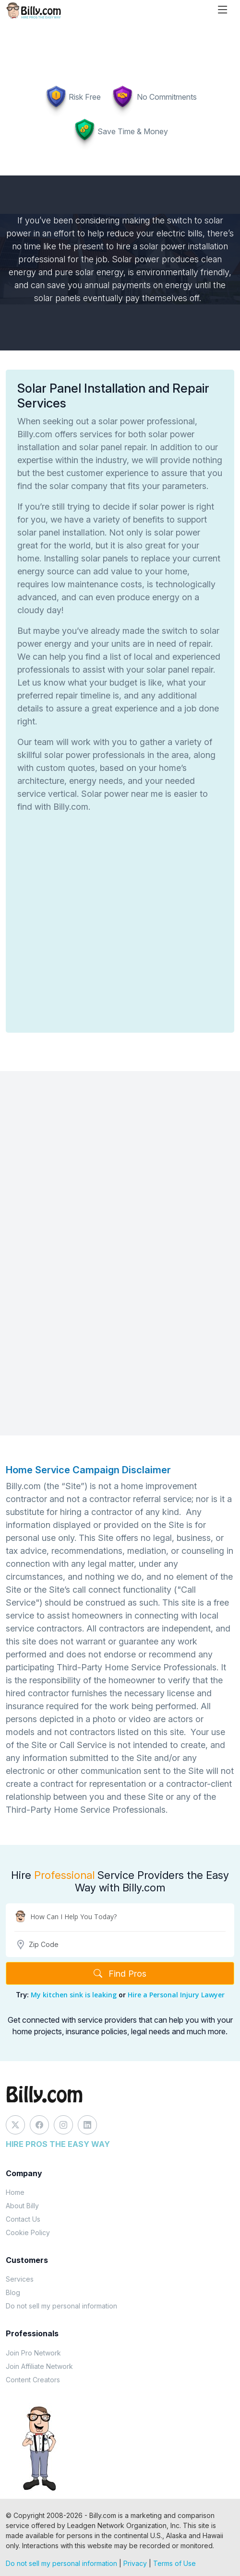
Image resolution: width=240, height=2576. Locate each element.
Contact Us (23, 2219)
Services (20, 2279)
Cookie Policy (28, 2232)
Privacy (135, 2563)
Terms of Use (174, 2563)
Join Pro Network (33, 2353)
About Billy (22, 2206)
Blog (13, 2292)
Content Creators (33, 2380)
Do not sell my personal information (61, 2306)
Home (15, 2192)
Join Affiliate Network (39, 2366)
